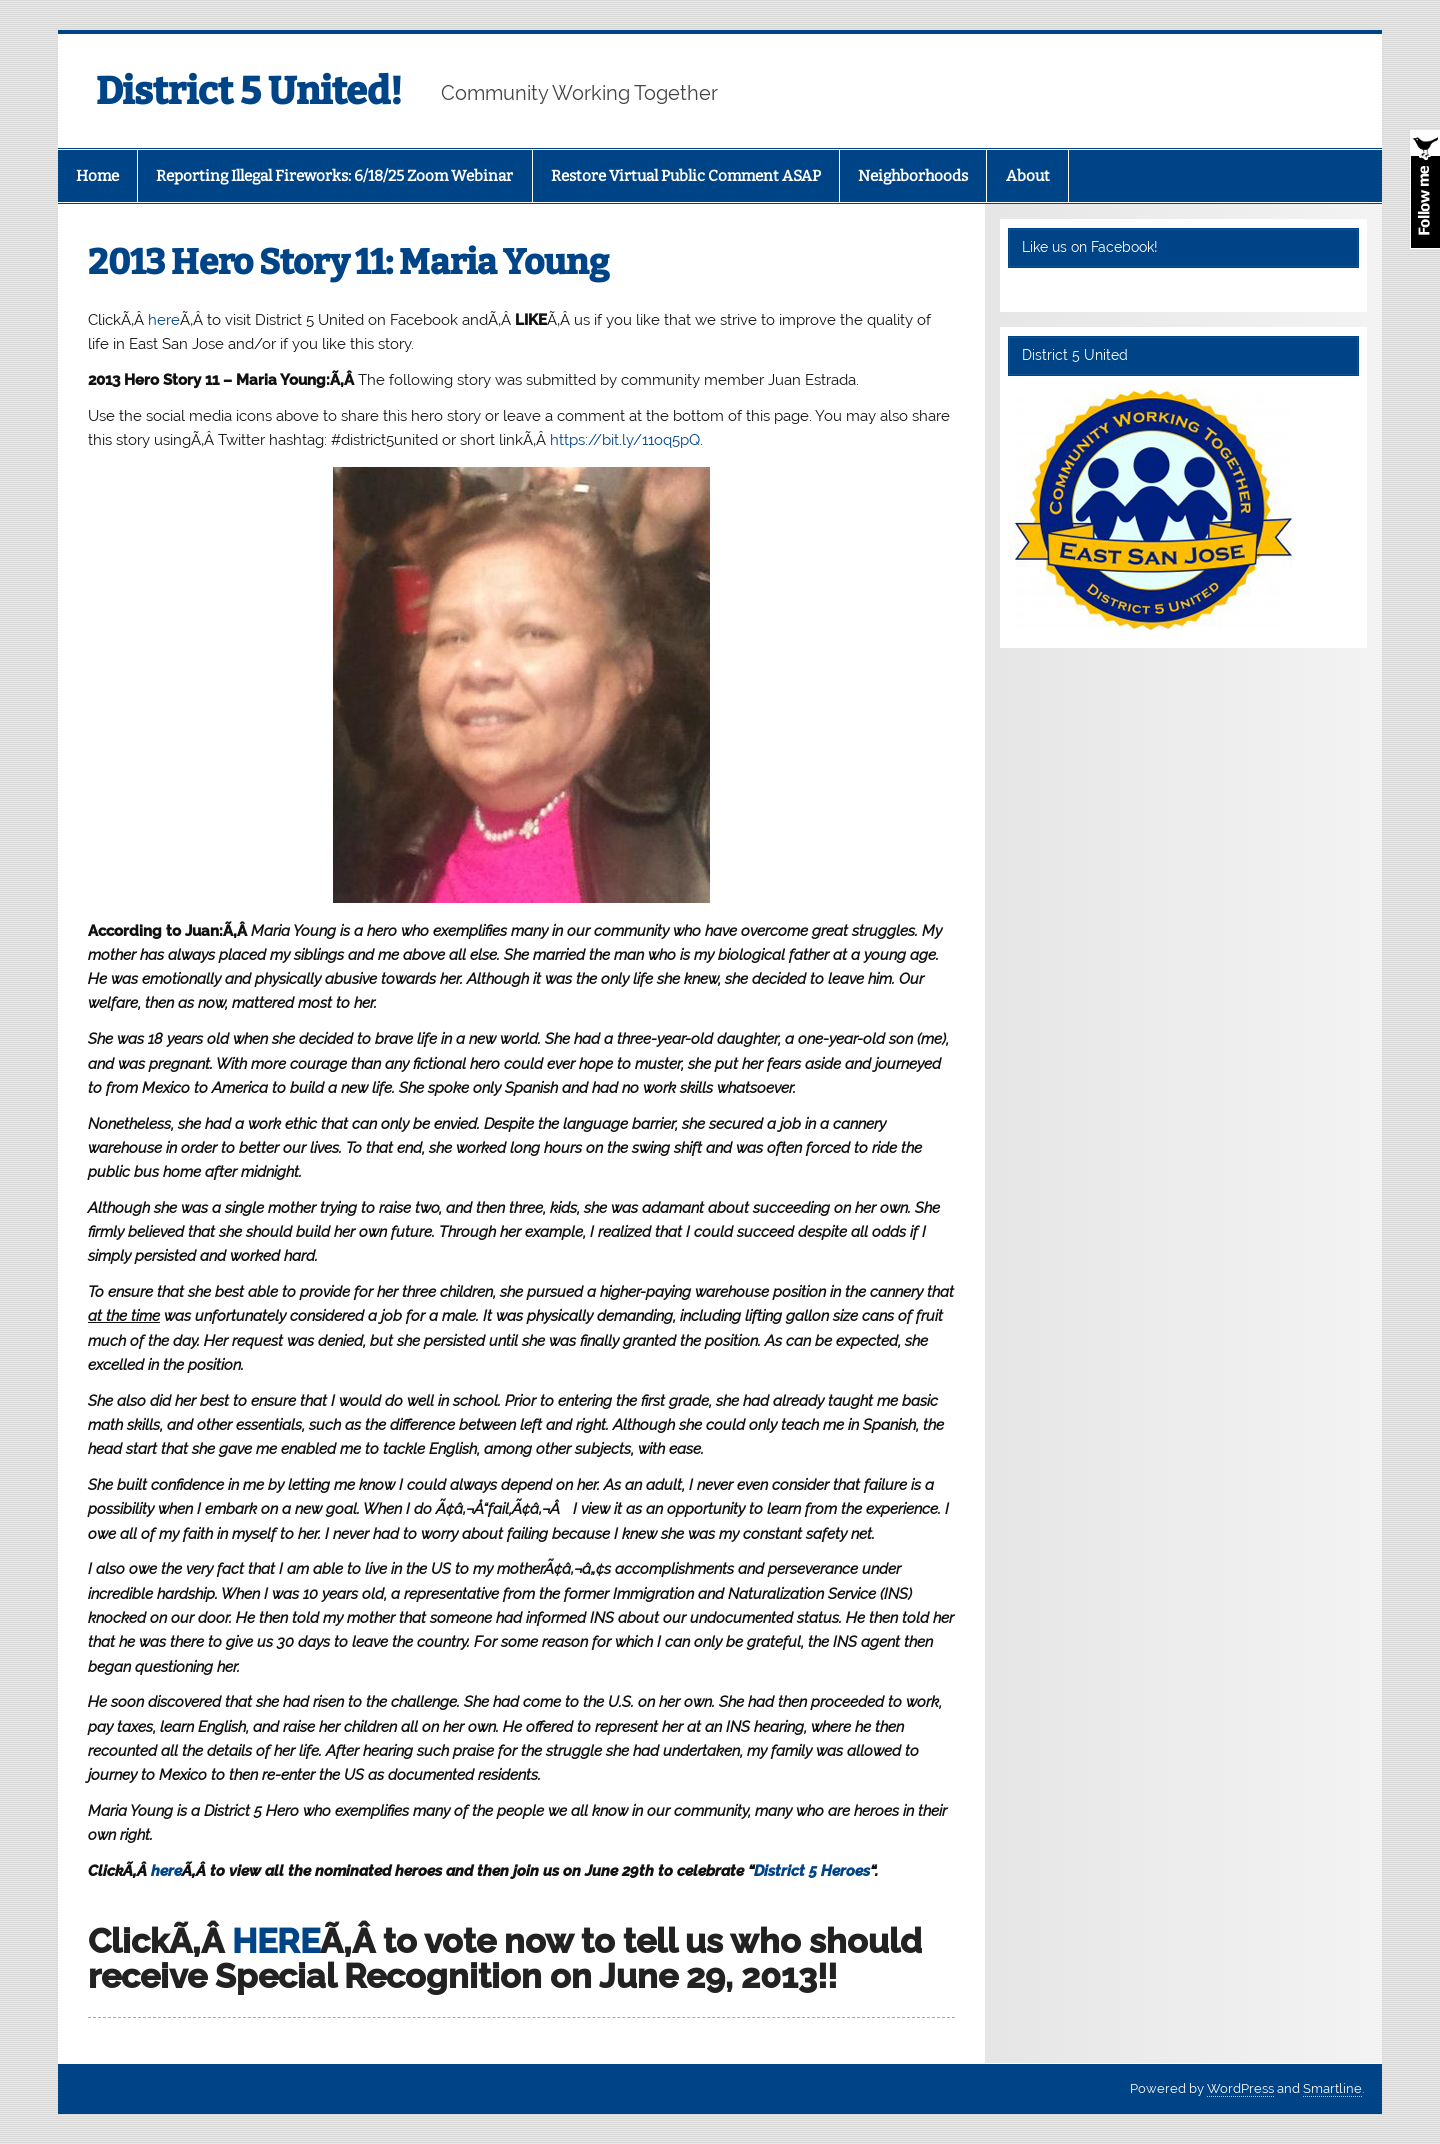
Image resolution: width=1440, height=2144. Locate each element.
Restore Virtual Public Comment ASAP (686, 176)
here (164, 320)
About (1028, 176)
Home (97, 176)
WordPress (1240, 2088)
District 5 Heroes (812, 1871)
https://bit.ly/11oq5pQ (625, 440)
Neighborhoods (913, 176)
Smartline (1332, 2088)
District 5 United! (249, 91)
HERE (276, 1941)
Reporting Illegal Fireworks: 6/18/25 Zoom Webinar (334, 176)
